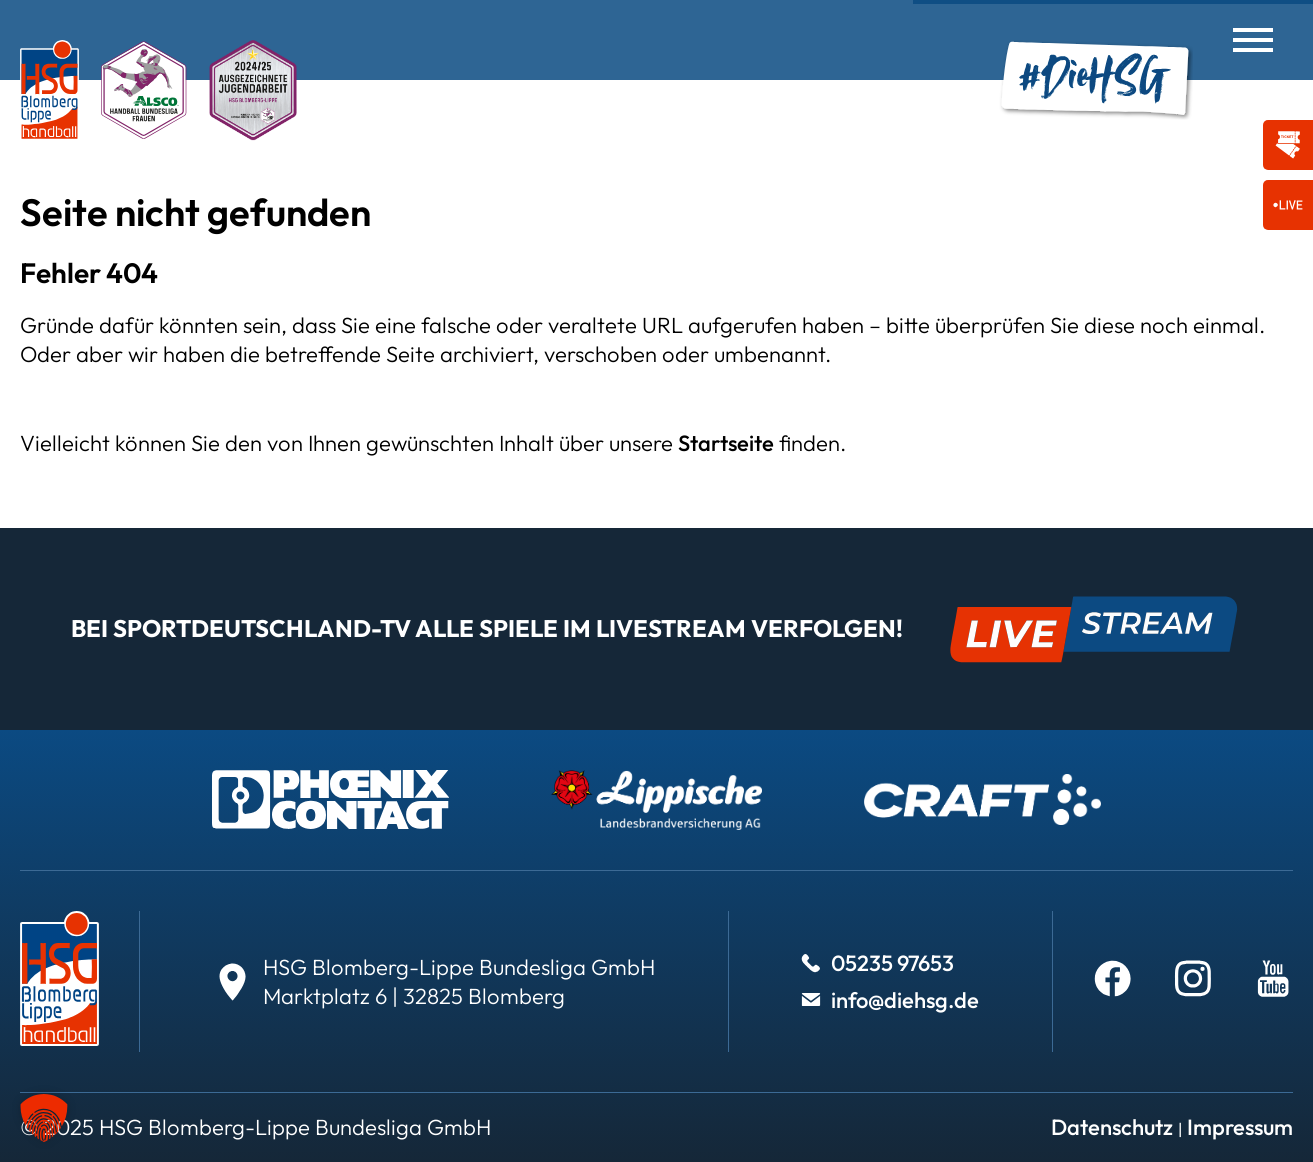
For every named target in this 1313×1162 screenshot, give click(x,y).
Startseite (726, 443)
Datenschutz (1112, 1127)
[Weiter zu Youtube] (1273, 978)
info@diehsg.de (905, 1000)
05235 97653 (892, 963)
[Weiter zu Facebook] (1113, 978)
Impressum (1240, 1127)
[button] (44, 1118)
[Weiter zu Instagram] (1193, 978)
